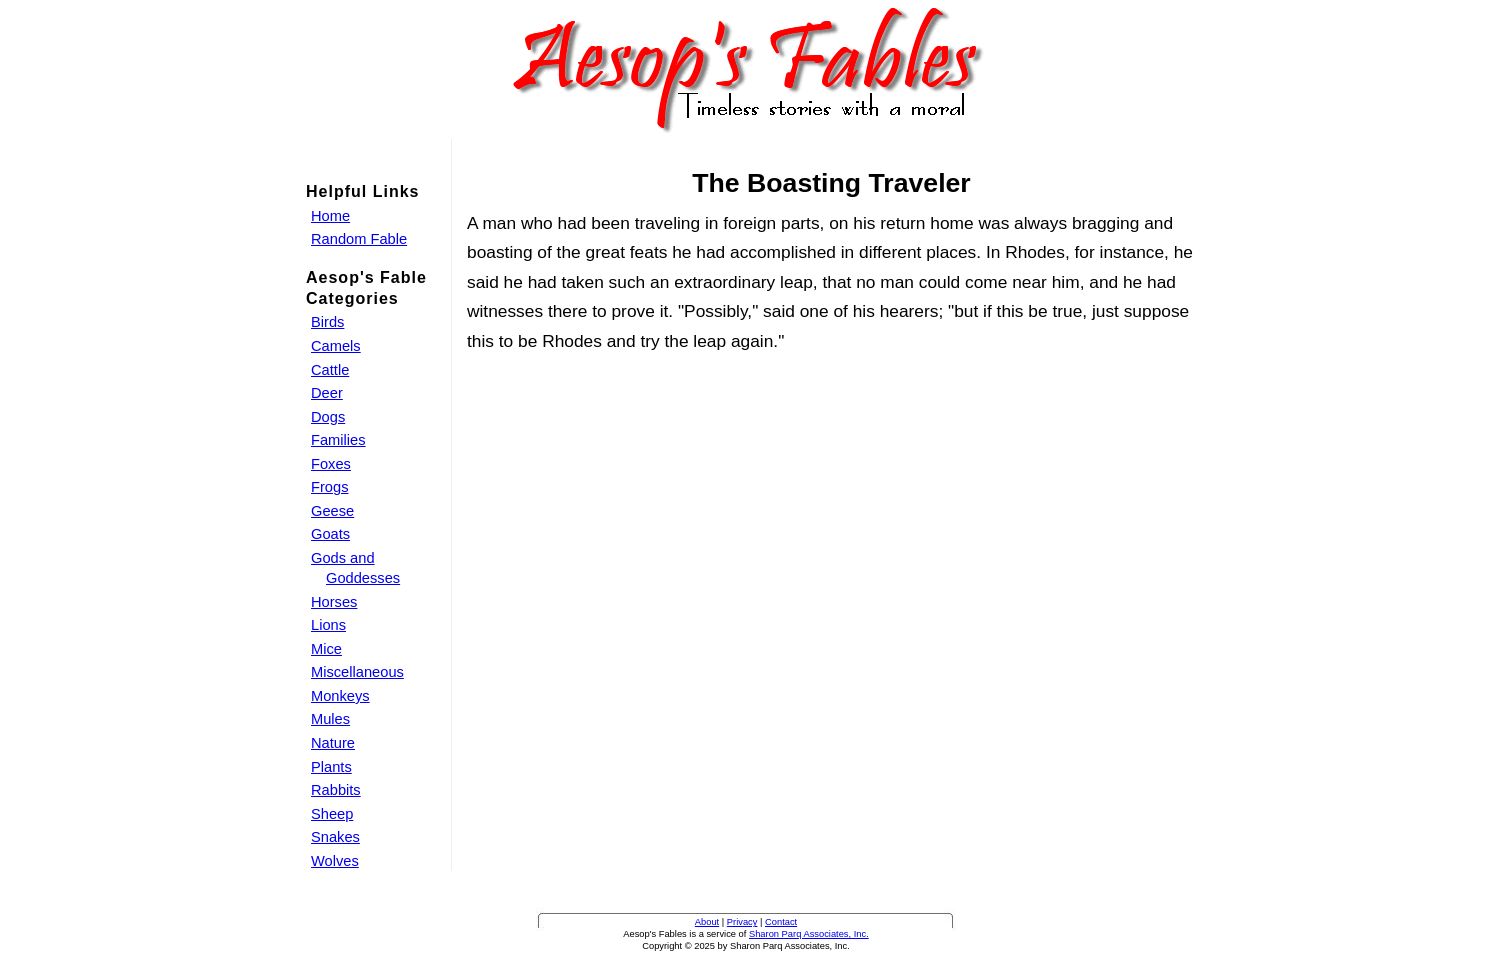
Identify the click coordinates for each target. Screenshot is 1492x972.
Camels (336, 346)
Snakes (335, 837)
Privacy (742, 922)
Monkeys (340, 696)
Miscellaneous (357, 672)
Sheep (332, 814)
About (707, 922)
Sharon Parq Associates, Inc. (809, 934)
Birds (327, 322)
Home (330, 216)
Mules (330, 719)
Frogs (329, 487)
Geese (332, 511)
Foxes (331, 464)
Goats (330, 534)
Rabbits (336, 790)
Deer (327, 393)
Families (338, 440)
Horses (334, 602)
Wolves (335, 861)
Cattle (330, 370)
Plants (331, 767)
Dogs (328, 417)
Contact (781, 922)
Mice (326, 649)
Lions (328, 625)
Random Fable (359, 239)
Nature (333, 743)
